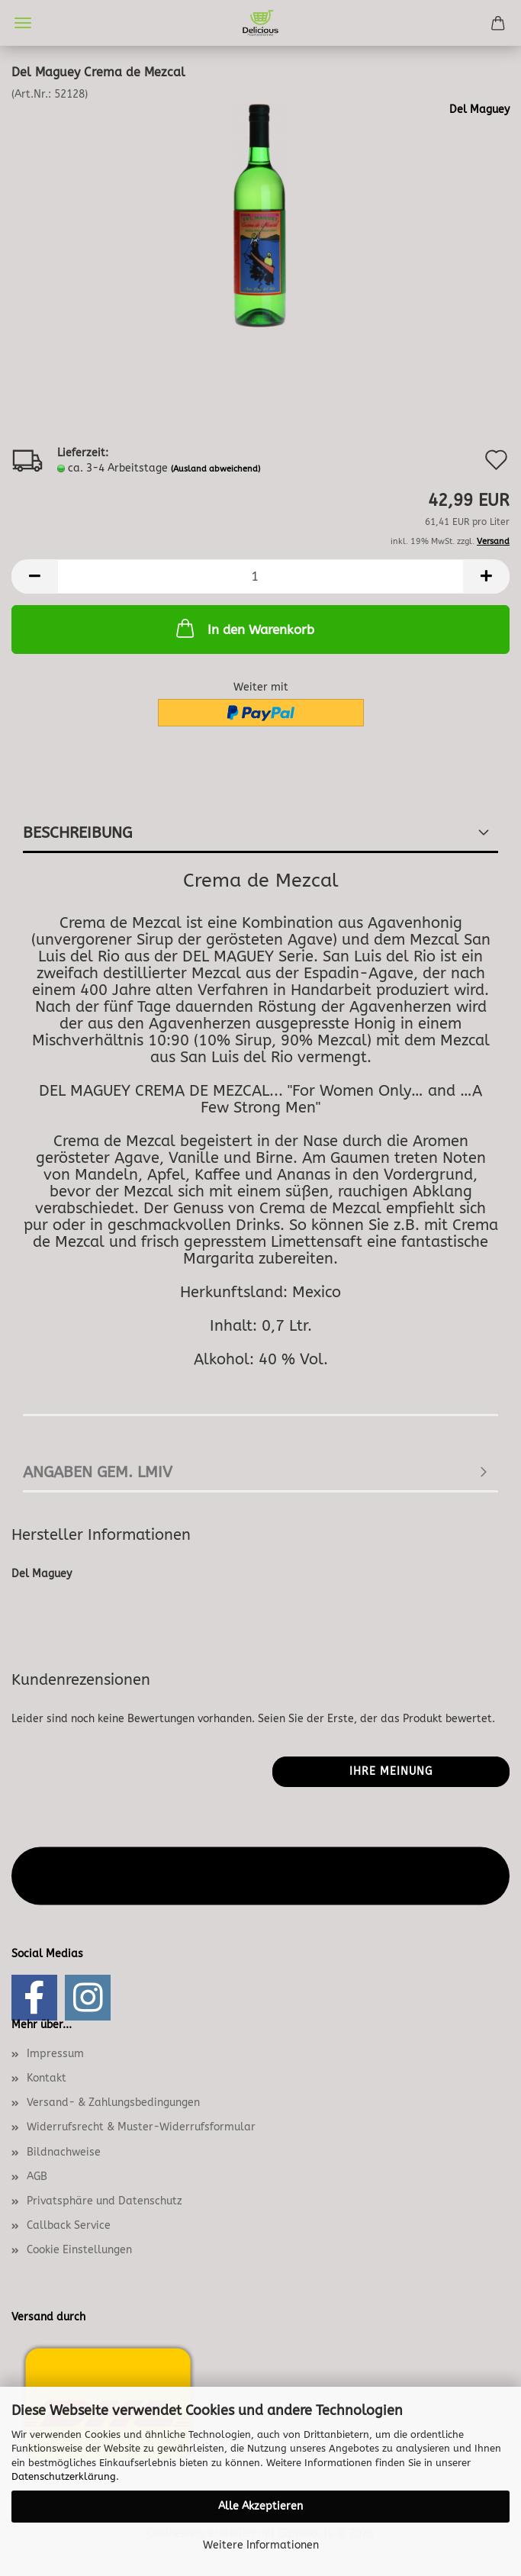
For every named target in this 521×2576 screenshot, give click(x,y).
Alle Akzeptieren (260, 2506)
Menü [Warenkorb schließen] (22, 23)
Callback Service (69, 2225)
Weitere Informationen (261, 2545)
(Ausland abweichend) (215, 469)
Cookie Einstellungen (79, 2249)
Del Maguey (479, 109)
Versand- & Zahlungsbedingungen (113, 2102)
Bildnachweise (64, 2152)
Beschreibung (77, 833)
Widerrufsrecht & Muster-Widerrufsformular (141, 2126)
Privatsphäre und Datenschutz (104, 2200)
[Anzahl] (260, 576)
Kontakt (46, 2078)
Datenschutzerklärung (63, 2476)
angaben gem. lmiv (97, 1472)
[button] (34, 576)
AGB (37, 2176)
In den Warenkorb (243, 628)
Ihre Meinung (391, 1771)
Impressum (55, 2053)
